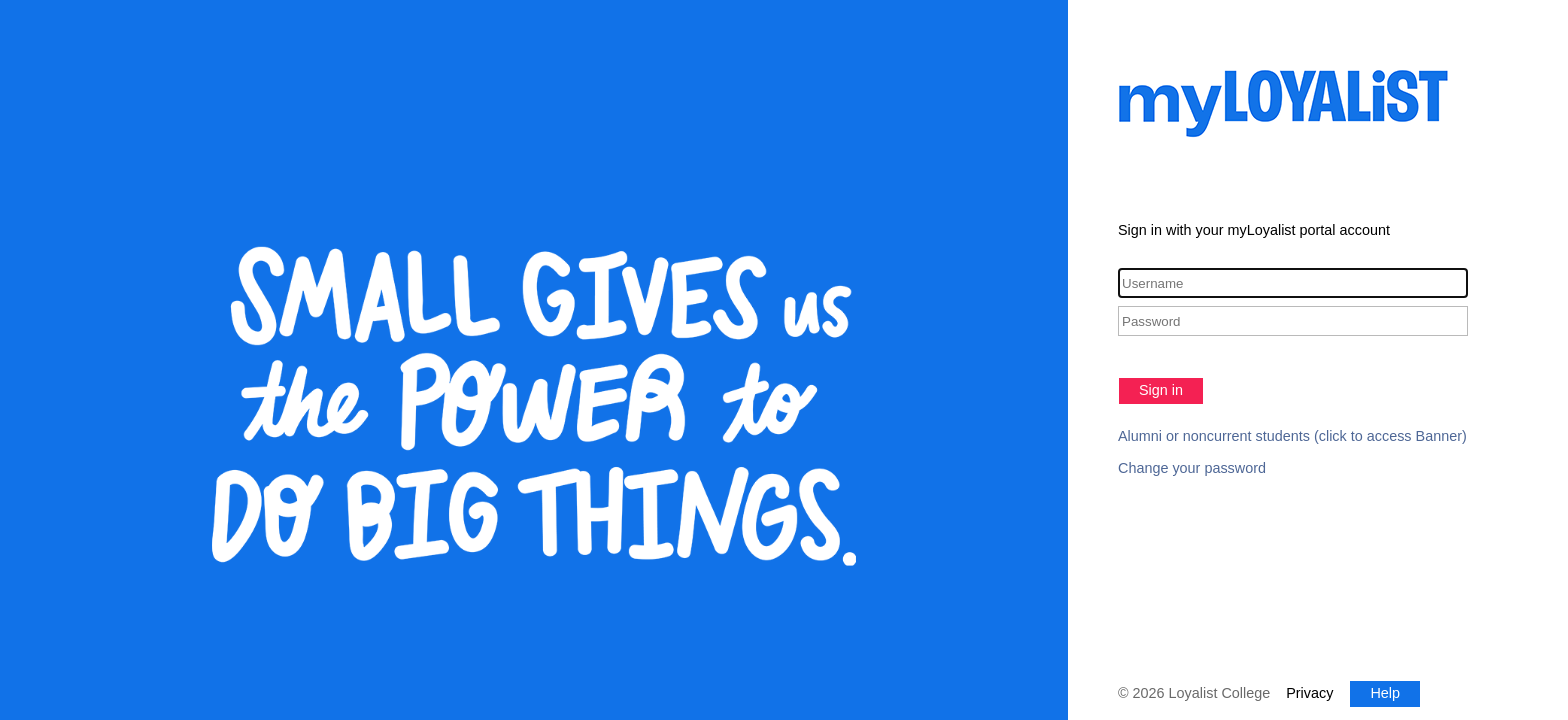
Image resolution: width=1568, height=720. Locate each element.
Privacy (1309, 693)
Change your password (1192, 468)
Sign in (1161, 390)
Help (1385, 693)
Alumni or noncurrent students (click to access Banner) (1292, 436)
